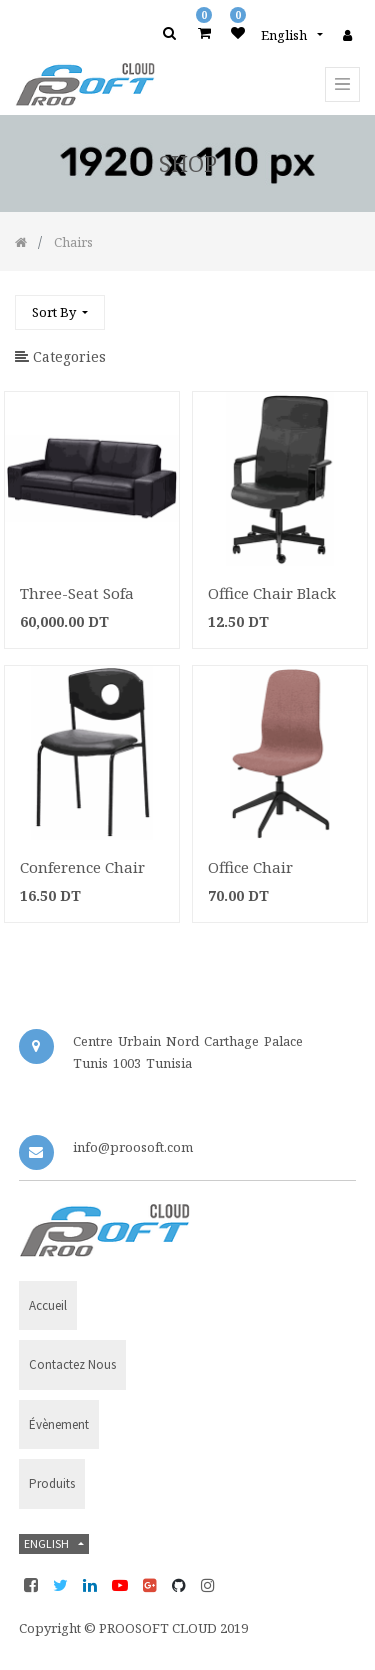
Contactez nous (72, 1364)
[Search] (344, 303)
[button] (60, 312)
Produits (52, 1483)
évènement (59, 1424)
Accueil (48, 1305)
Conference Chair (82, 867)
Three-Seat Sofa (77, 593)
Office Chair (250, 867)
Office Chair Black (272, 593)
